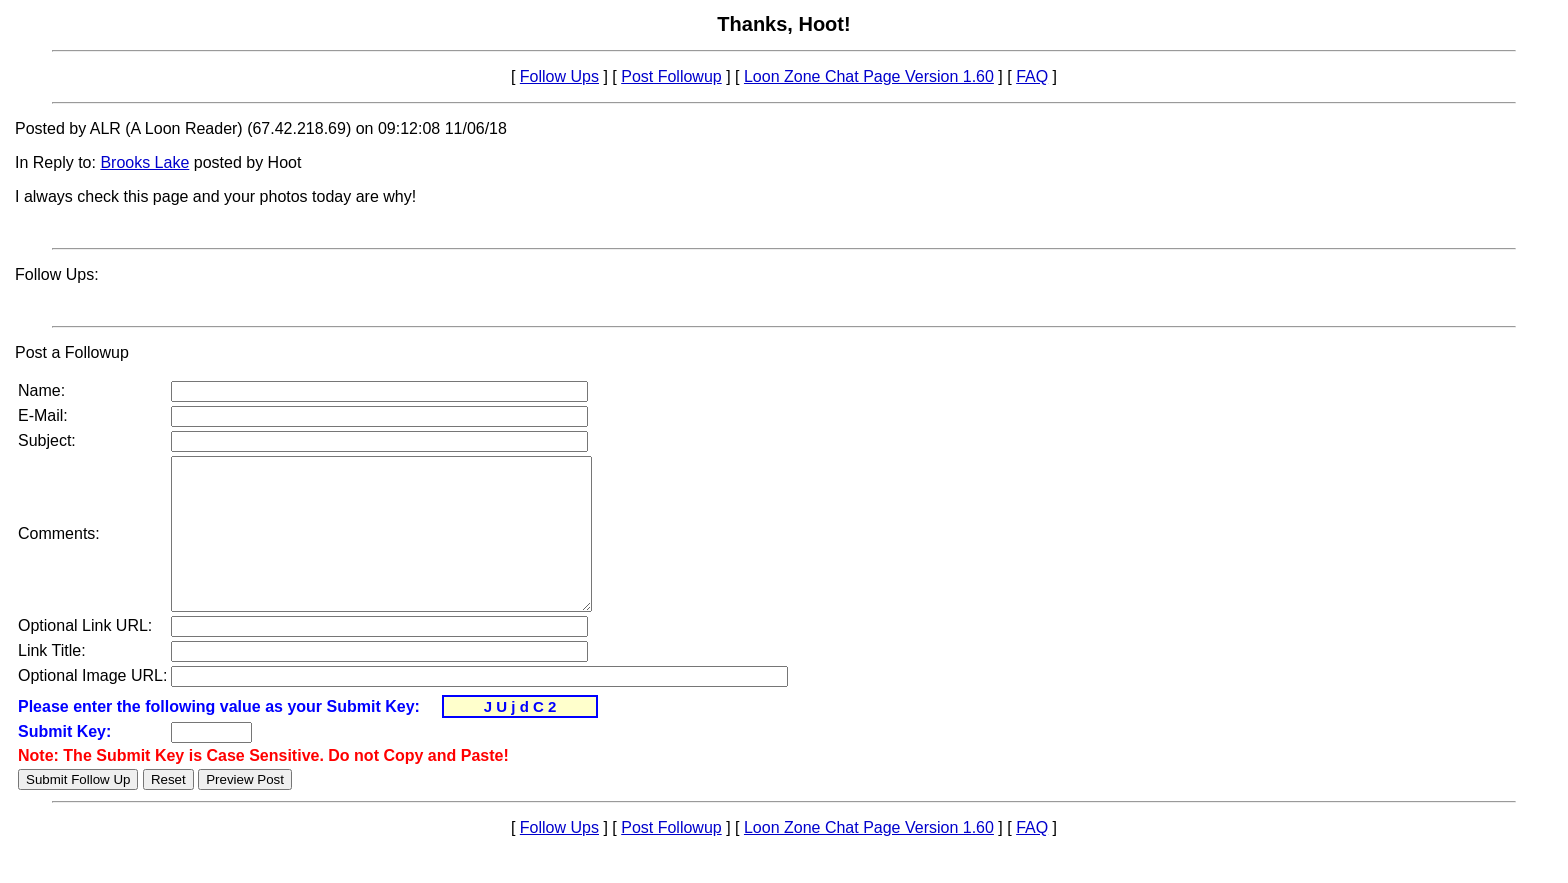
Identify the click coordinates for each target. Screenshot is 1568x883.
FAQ (1032, 76)
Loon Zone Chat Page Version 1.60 (869, 76)
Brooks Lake (144, 162)
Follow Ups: (57, 274)
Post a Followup (72, 352)
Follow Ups (559, 76)
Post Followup (671, 76)
